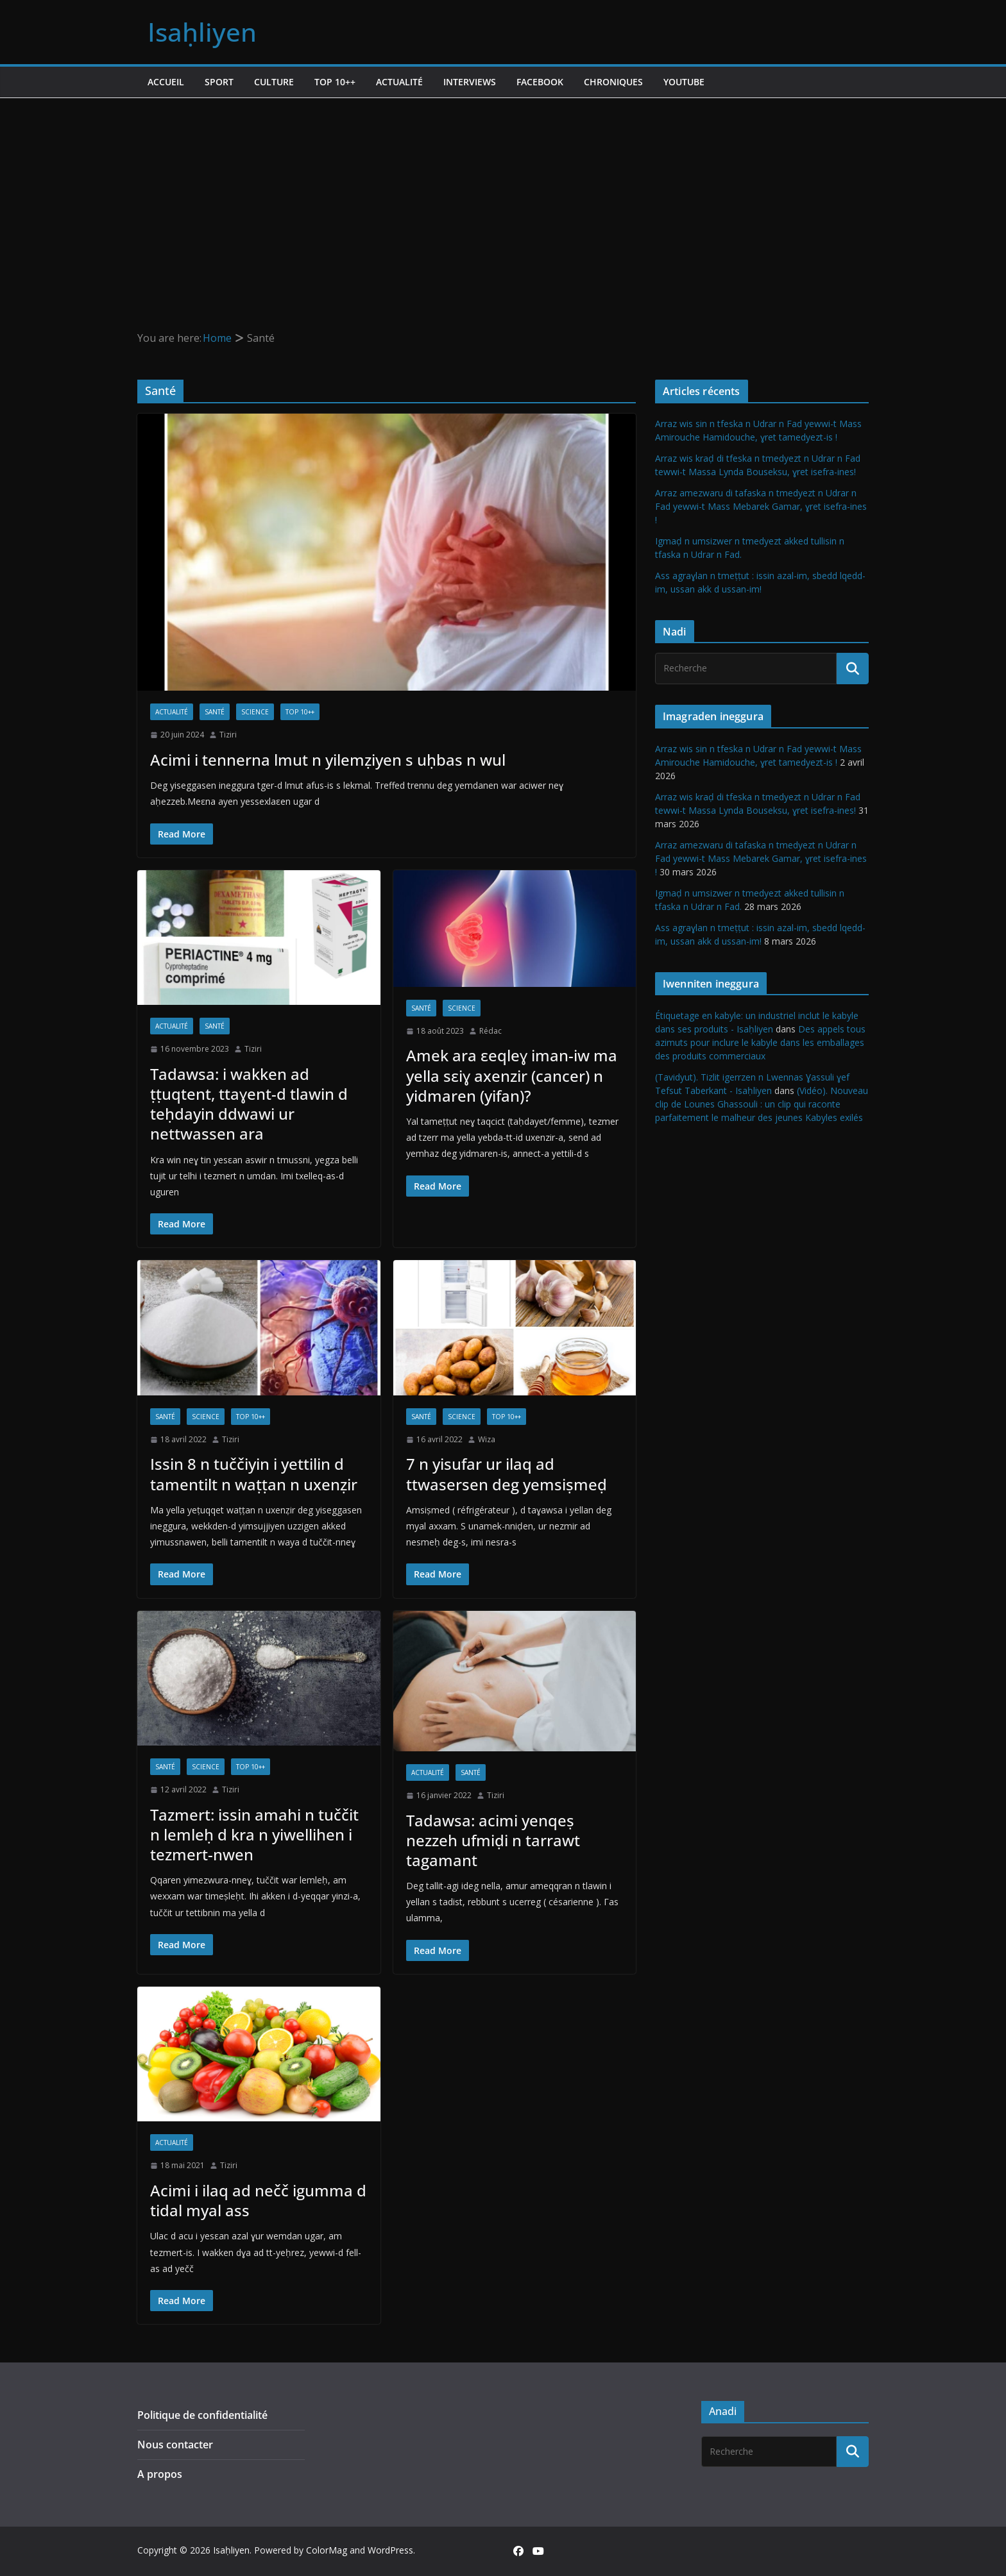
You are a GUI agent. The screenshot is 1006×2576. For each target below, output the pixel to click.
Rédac (490, 1030)
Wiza (486, 1439)
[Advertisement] (503, 194)
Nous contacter (175, 2444)
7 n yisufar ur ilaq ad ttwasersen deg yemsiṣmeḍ (506, 1473)
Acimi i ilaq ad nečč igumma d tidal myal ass (258, 2200)
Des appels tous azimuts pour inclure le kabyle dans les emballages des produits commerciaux (760, 1042)
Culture (274, 82)
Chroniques (613, 82)
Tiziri (228, 734)
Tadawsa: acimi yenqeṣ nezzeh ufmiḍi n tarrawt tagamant (493, 1840)
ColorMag (326, 2550)
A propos (159, 2474)
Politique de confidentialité (202, 2415)
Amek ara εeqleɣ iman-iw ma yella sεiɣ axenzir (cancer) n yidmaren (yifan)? (511, 1075)
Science (255, 711)
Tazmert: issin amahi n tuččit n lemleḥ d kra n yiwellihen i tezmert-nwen (254, 1834)
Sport (219, 82)
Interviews (469, 82)
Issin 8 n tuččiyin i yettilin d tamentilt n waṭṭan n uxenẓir (253, 1473)
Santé (215, 711)
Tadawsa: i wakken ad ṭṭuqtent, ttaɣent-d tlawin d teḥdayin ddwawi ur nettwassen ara (249, 1104)
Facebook (539, 82)
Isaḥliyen (202, 31)
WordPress (390, 2550)
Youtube (683, 82)
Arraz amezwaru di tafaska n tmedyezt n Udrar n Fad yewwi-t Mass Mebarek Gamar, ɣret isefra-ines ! (761, 506)
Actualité (399, 82)
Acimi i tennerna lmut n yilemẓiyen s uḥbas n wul (328, 759)
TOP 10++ (334, 82)
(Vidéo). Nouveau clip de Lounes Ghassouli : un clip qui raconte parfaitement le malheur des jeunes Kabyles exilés (761, 1104)
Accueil (166, 82)
